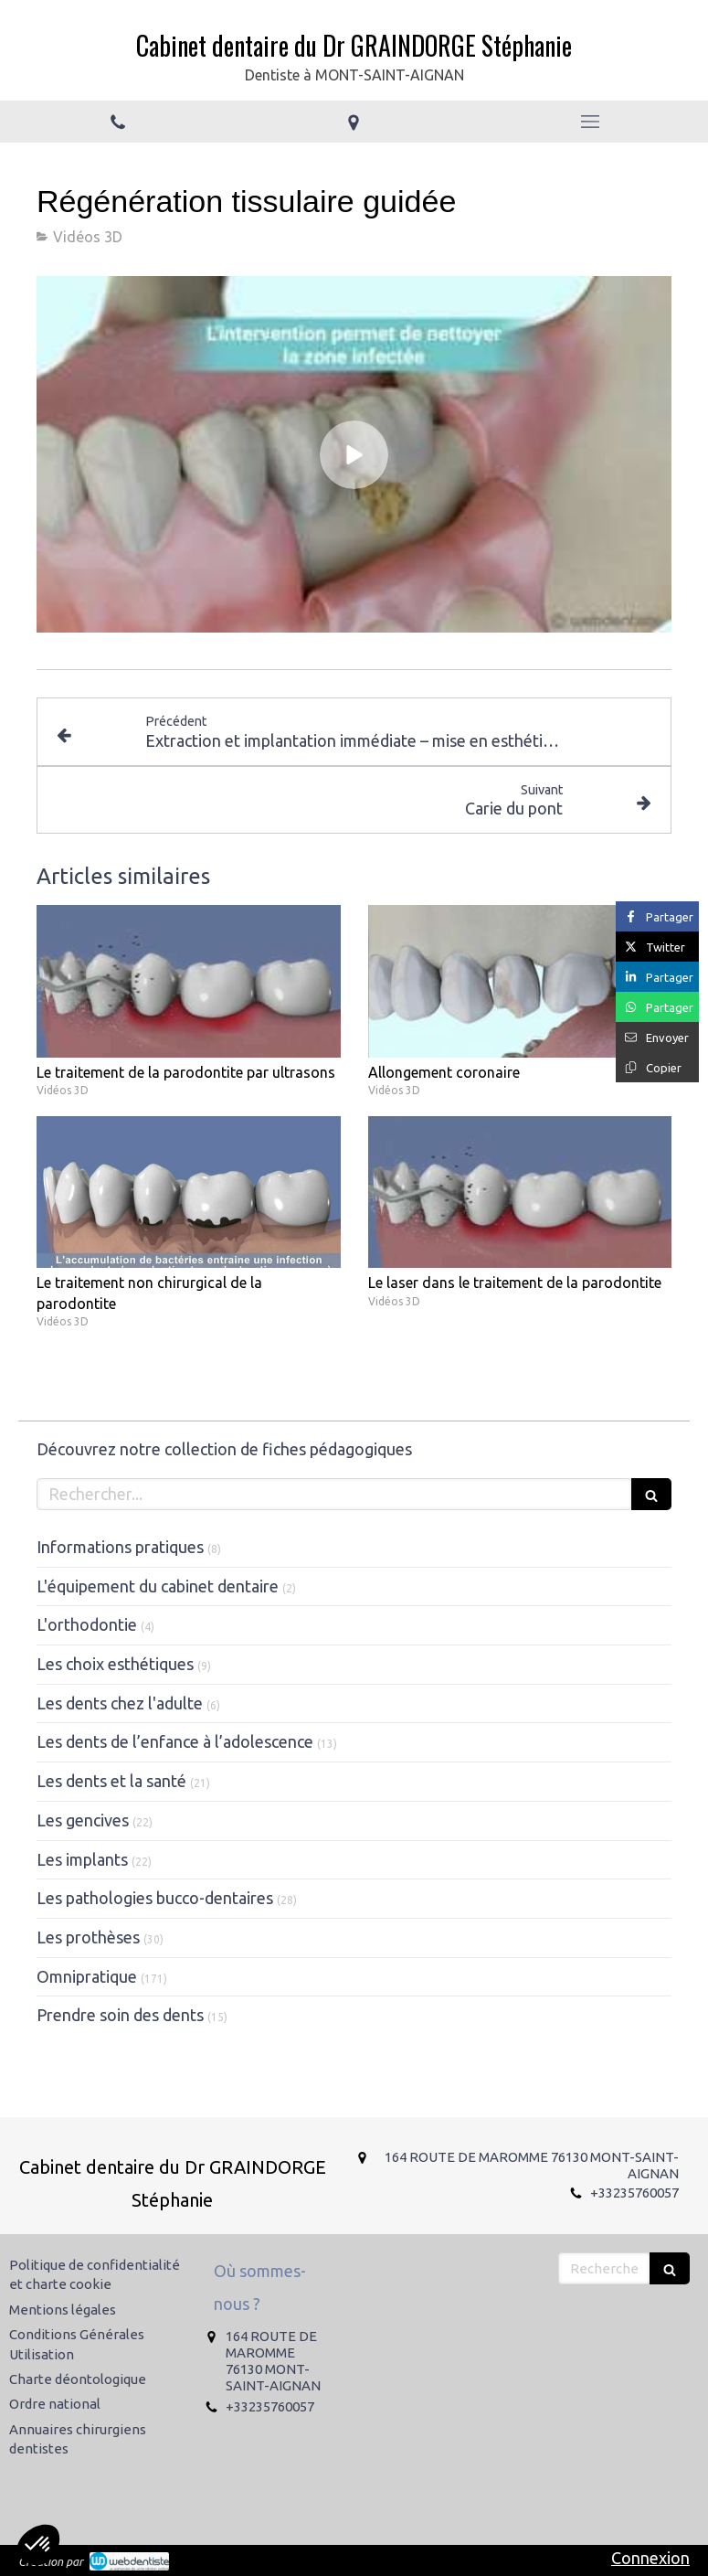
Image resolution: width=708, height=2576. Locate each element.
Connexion (650, 2558)
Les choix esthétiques (115, 1664)
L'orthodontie (87, 1624)
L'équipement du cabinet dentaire (158, 1586)
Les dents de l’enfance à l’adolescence (175, 1741)
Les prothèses (88, 1937)
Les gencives (83, 1820)
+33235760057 (634, 2192)
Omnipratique (87, 1976)
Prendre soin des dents (120, 2015)
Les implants (82, 1859)
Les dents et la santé (111, 1781)
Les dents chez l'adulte (120, 1703)
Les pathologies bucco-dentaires (155, 1898)
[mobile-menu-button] (590, 121)
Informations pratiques (120, 1547)
